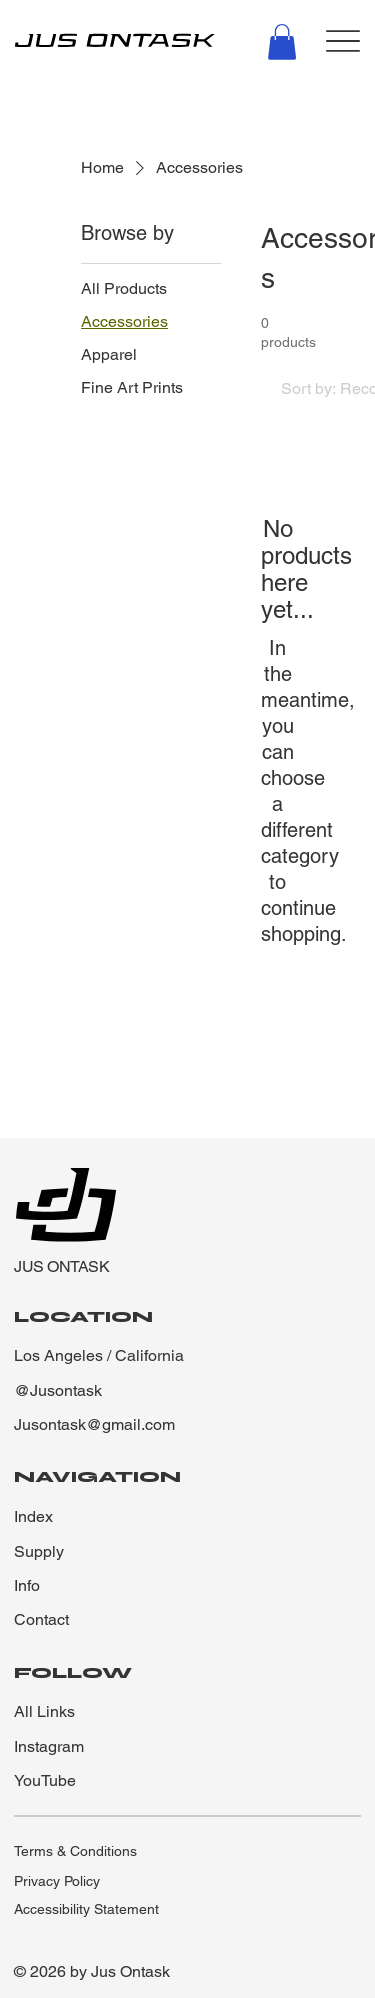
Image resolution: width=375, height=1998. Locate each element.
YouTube (45, 1780)
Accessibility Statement (86, 1909)
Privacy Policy (57, 1881)
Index (33, 1516)
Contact (41, 1619)
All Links (44, 1711)
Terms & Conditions (75, 1851)
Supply (39, 1551)
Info (27, 1585)
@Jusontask (58, 1390)
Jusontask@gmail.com (94, 1424)
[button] (282, 42)
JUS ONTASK (61, 1266)
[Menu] (343, 40)
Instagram (49, 1746)
